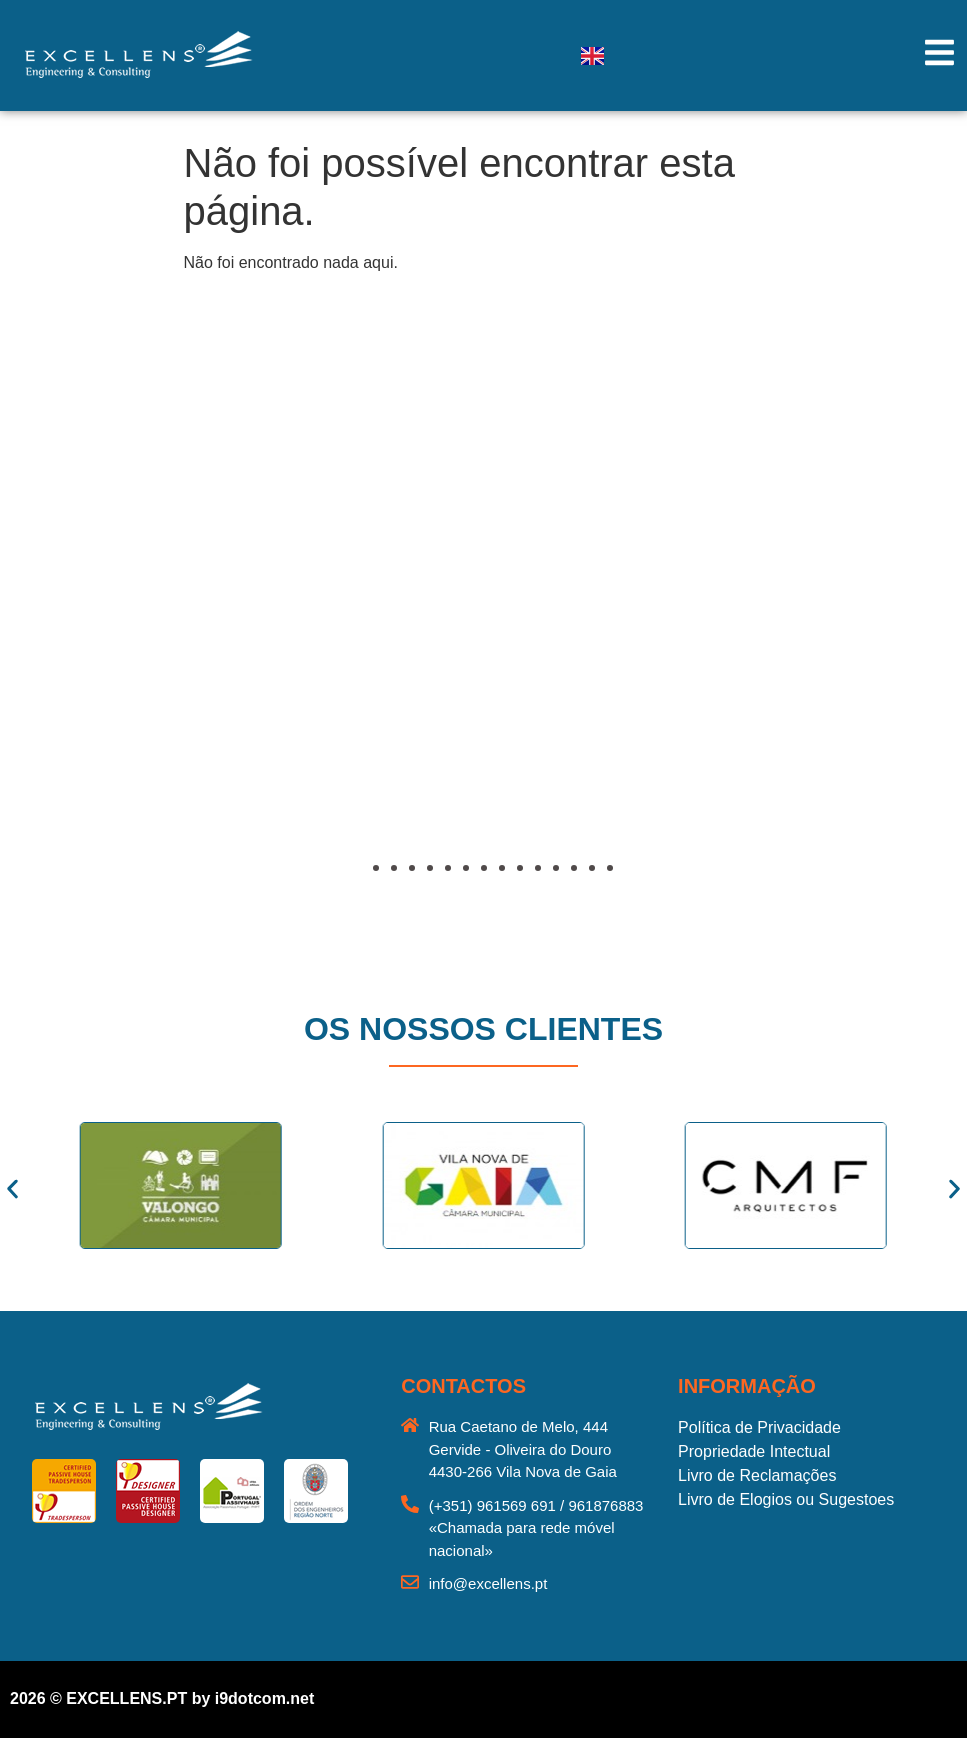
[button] (75, 635)
